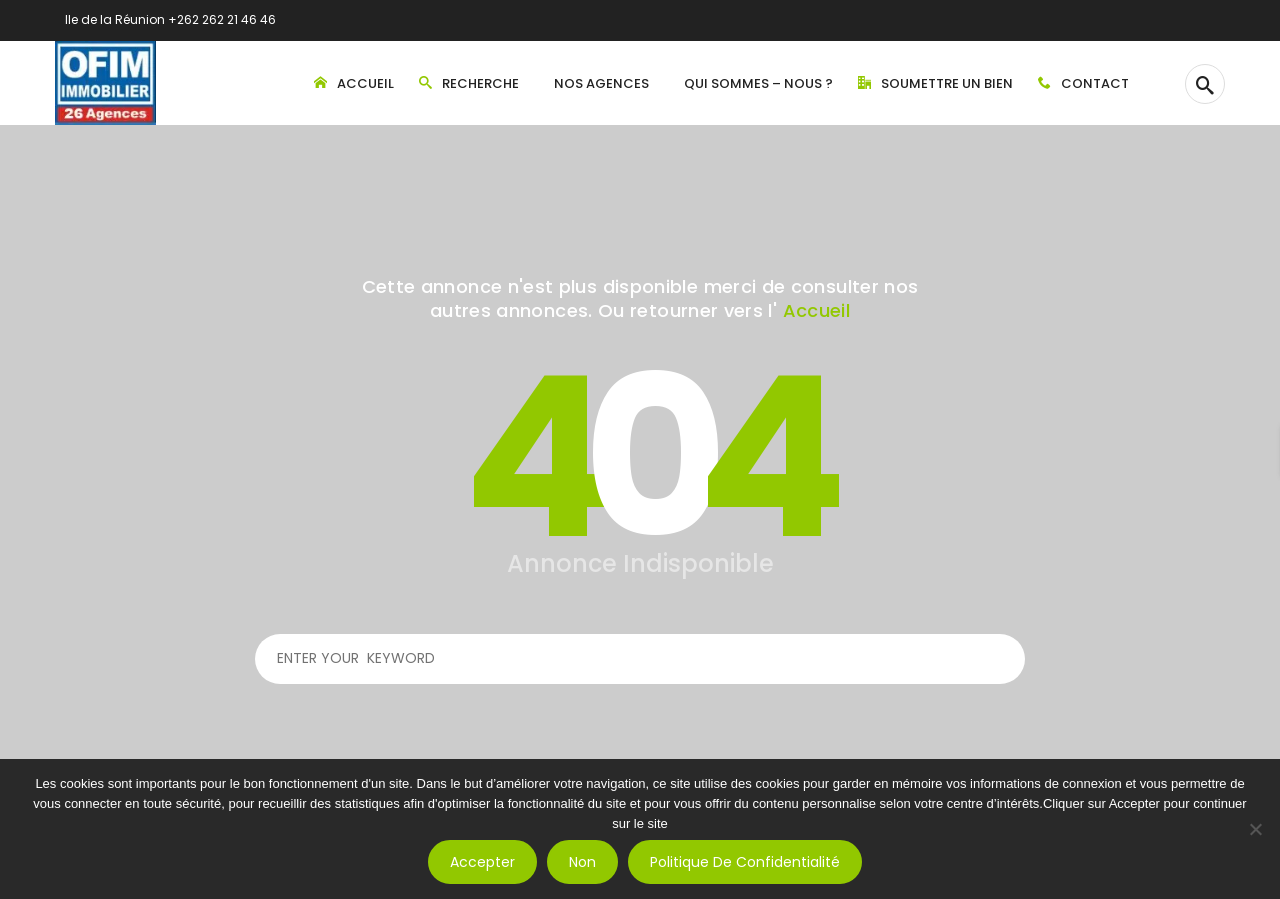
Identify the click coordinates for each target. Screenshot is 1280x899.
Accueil (817, 310)
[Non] (1255, 829)
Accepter (482, 862)
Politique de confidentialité (745, 862)
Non (582, 862)
